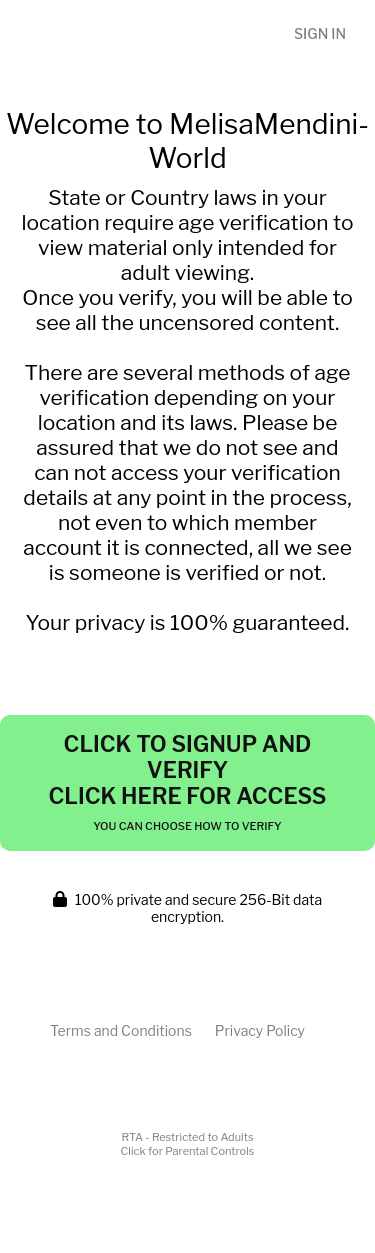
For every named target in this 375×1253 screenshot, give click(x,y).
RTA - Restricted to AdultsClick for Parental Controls (188, 1144)
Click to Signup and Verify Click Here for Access (187, 782)
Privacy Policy (260, 1030)
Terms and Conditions (121, 1030)
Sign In (320, 33)
